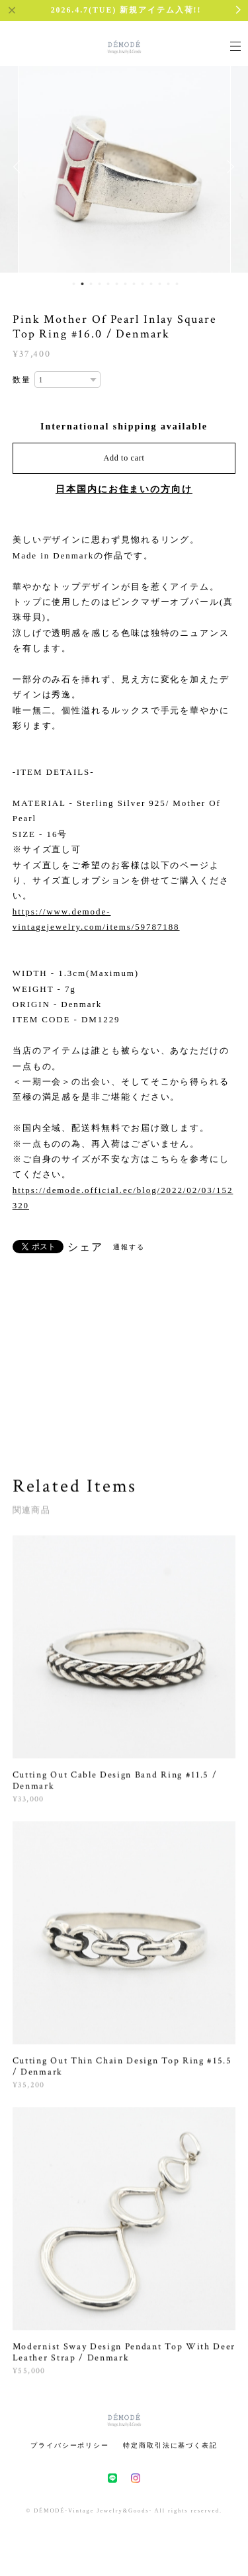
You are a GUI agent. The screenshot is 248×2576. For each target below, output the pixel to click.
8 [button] (133, 284)
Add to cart (124, 458)
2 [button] (82, 284)
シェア (85, 1247)
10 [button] (150, 284)
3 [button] (90, 284)
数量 (22, 379)
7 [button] (125, 284)
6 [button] (116, 284)
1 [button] (73, 284)
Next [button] (228, 166)
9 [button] (142, 284)
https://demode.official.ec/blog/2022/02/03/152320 (123, 1197)
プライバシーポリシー (69, 2445)
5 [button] (107, 284)
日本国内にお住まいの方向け (124, 489)
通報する (129, 1247)
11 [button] (159, 284)
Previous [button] (19, 166)
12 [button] (168, 284)
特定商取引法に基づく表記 (170, 2445)
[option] (124, 167)
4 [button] (99, 284)
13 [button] (176, 284)
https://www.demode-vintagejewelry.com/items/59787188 (96, 919)
